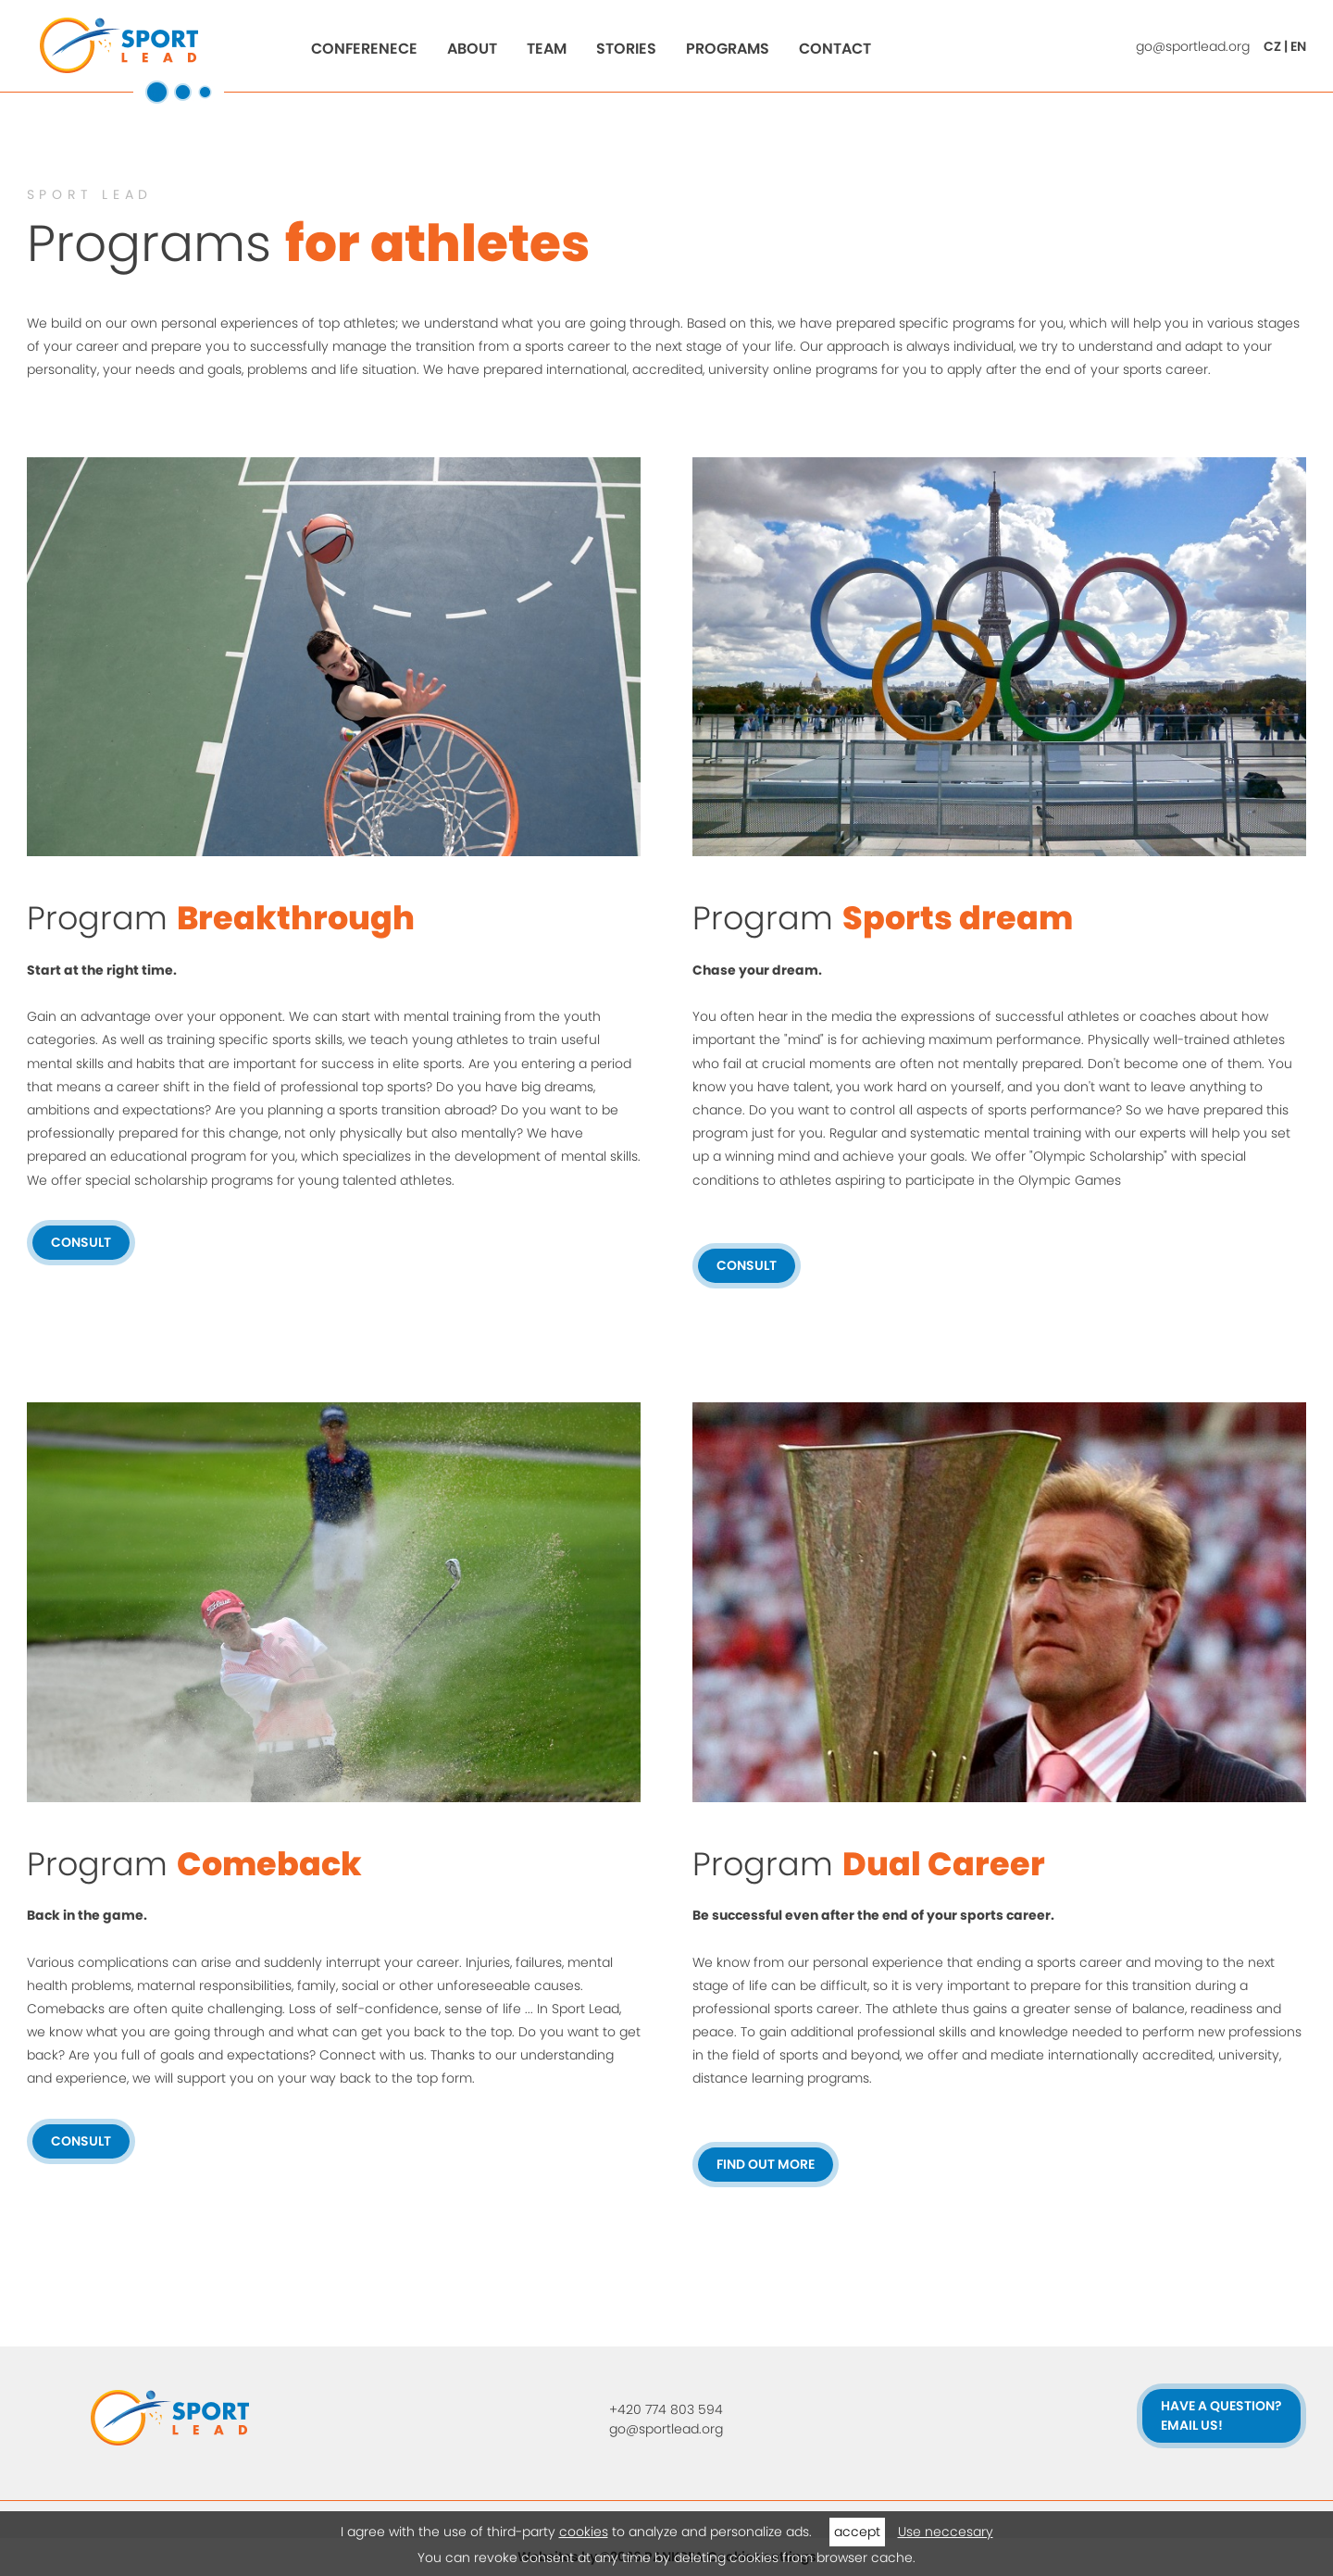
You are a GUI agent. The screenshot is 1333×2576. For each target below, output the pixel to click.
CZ (1272, 46)
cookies (583, 2531)
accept (857, 2531)
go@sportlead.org (1193, 46)
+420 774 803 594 (666, 2409)
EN (1298, 46)
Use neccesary (945, 2531)
